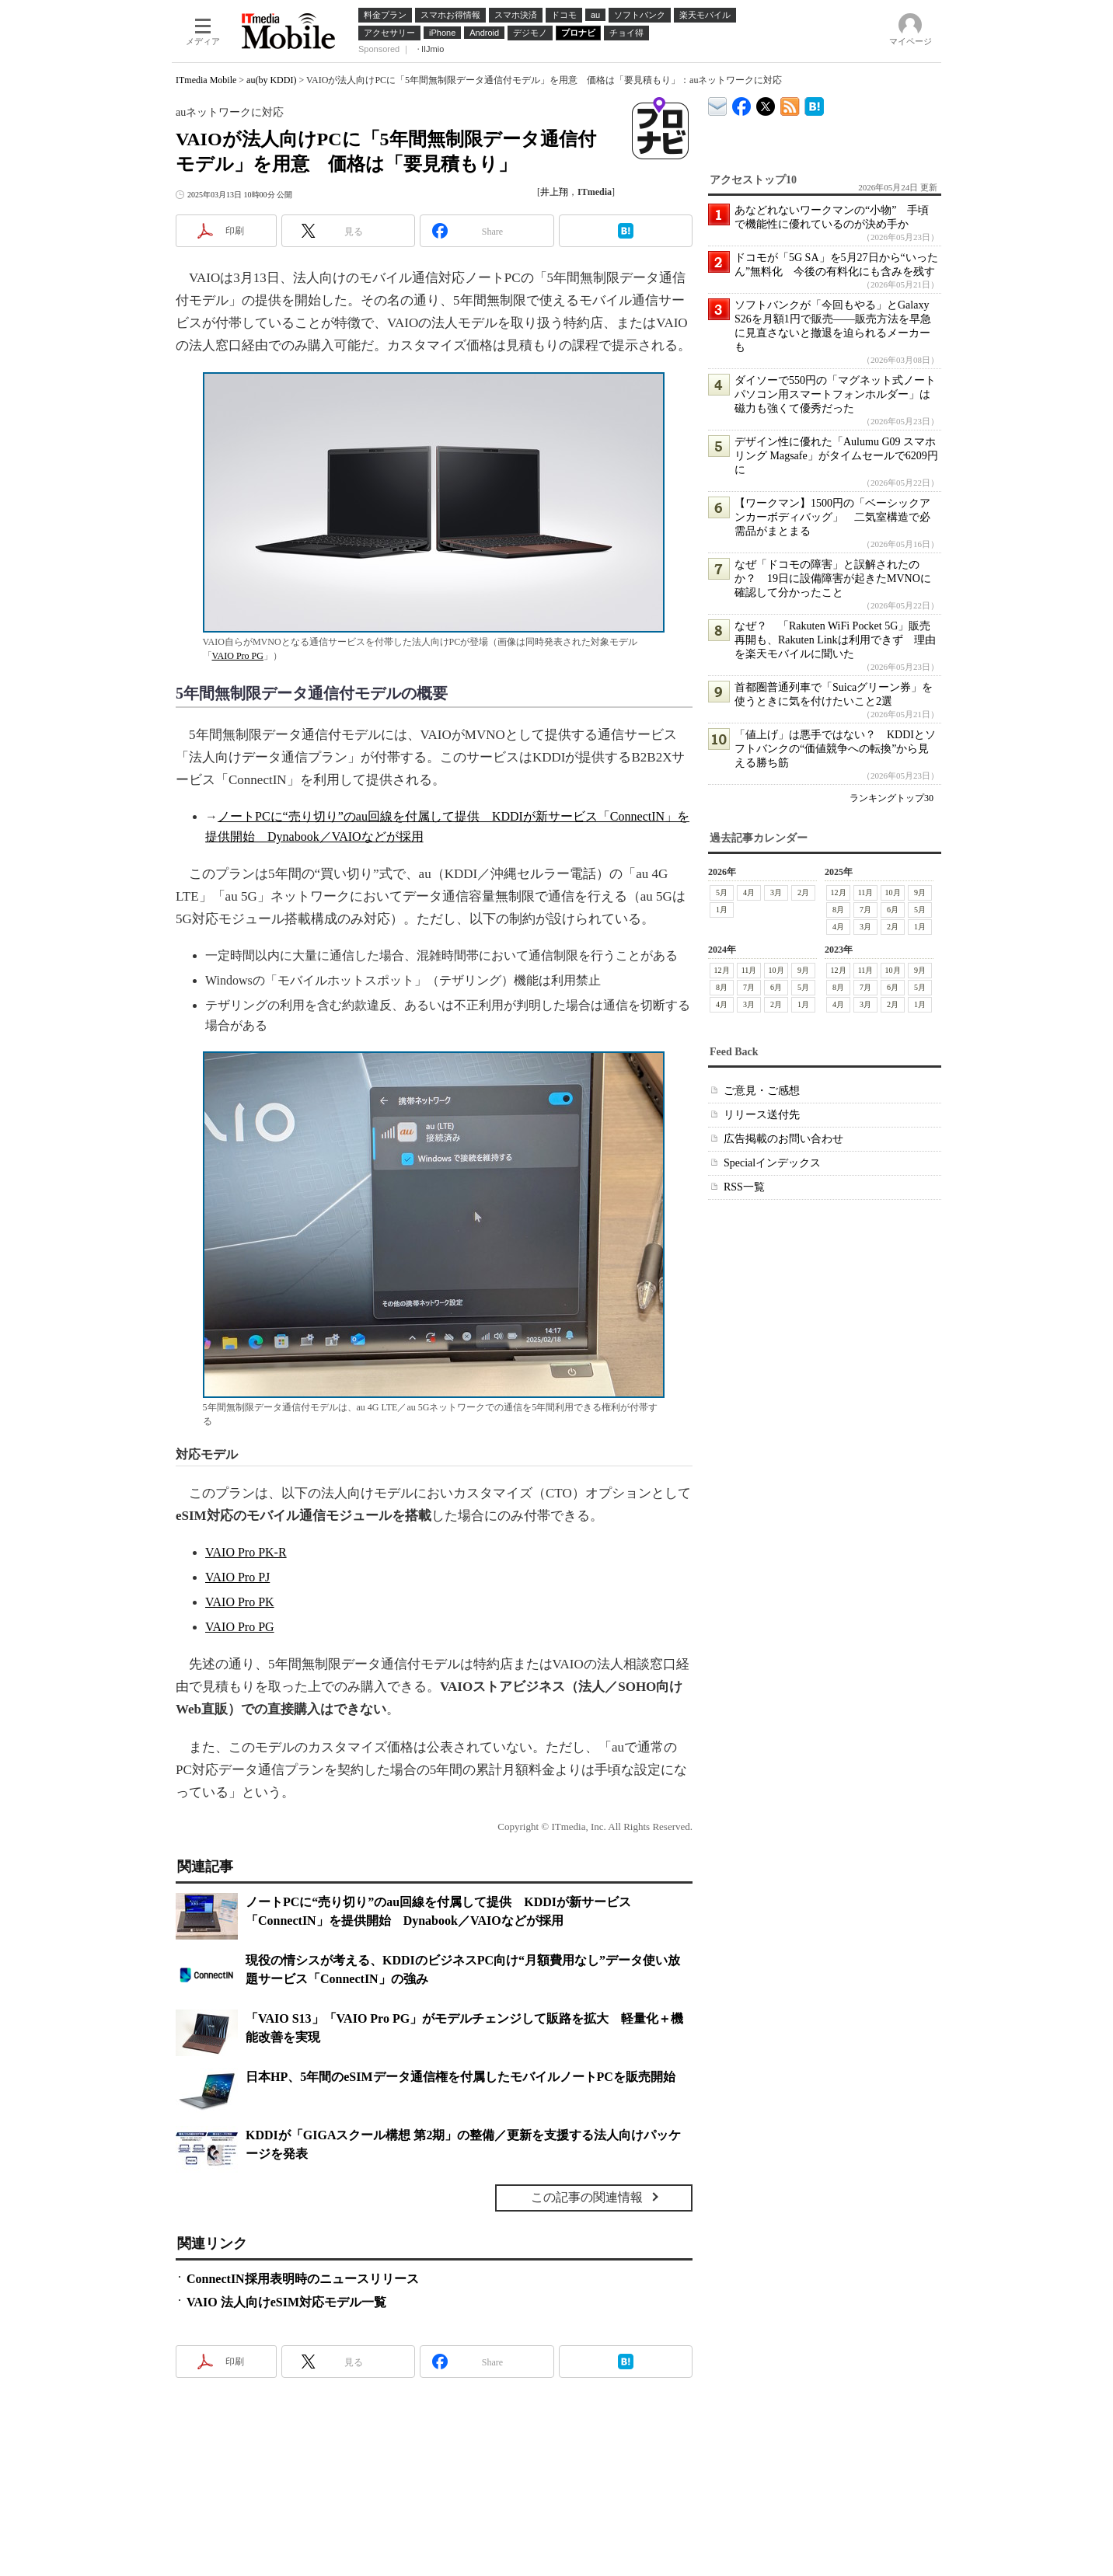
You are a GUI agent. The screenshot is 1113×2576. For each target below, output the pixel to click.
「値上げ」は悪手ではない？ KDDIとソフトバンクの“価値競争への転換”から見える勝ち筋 (835, 749)
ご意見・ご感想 (762, 1090)
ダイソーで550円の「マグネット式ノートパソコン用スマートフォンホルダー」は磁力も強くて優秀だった (835, 394)
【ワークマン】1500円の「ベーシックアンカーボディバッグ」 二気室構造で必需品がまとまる (832, 517)
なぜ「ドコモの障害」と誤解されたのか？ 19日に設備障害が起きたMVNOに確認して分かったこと (832, 578)
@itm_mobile (766, 103)
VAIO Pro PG (237, 655)
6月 (892, 909)
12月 (838, 892)
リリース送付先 (762, 1115)
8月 (838, 909)
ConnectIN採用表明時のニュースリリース (303, 2278)
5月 (721, 892)
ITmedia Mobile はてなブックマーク (814, 103)
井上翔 (554, 191)
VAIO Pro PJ (237, 1577)
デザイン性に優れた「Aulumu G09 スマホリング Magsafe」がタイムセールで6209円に (836, 456)
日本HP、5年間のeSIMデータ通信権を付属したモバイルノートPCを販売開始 (460, 2076)
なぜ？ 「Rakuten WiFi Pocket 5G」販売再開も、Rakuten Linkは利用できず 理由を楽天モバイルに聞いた (835, 640)
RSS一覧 (744, 1187)
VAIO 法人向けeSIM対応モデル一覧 (286, 2302)
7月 (865, 909)
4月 (749, 892)
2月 (803, 892)
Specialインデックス (772, 1163)
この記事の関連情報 (587, 2197)
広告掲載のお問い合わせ (783, 1139)
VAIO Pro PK (239, 1602)
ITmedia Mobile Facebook (742, 103)
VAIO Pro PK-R (246, 1552)
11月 (866, 892)
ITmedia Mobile (206, 80)
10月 (893, 892)
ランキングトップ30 (891, 798)
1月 (721, 909)
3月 (776, 892)
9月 (920, 892)
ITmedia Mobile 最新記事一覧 (790, 103)
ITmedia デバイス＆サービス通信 (717, 103)
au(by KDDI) (271, 80)
